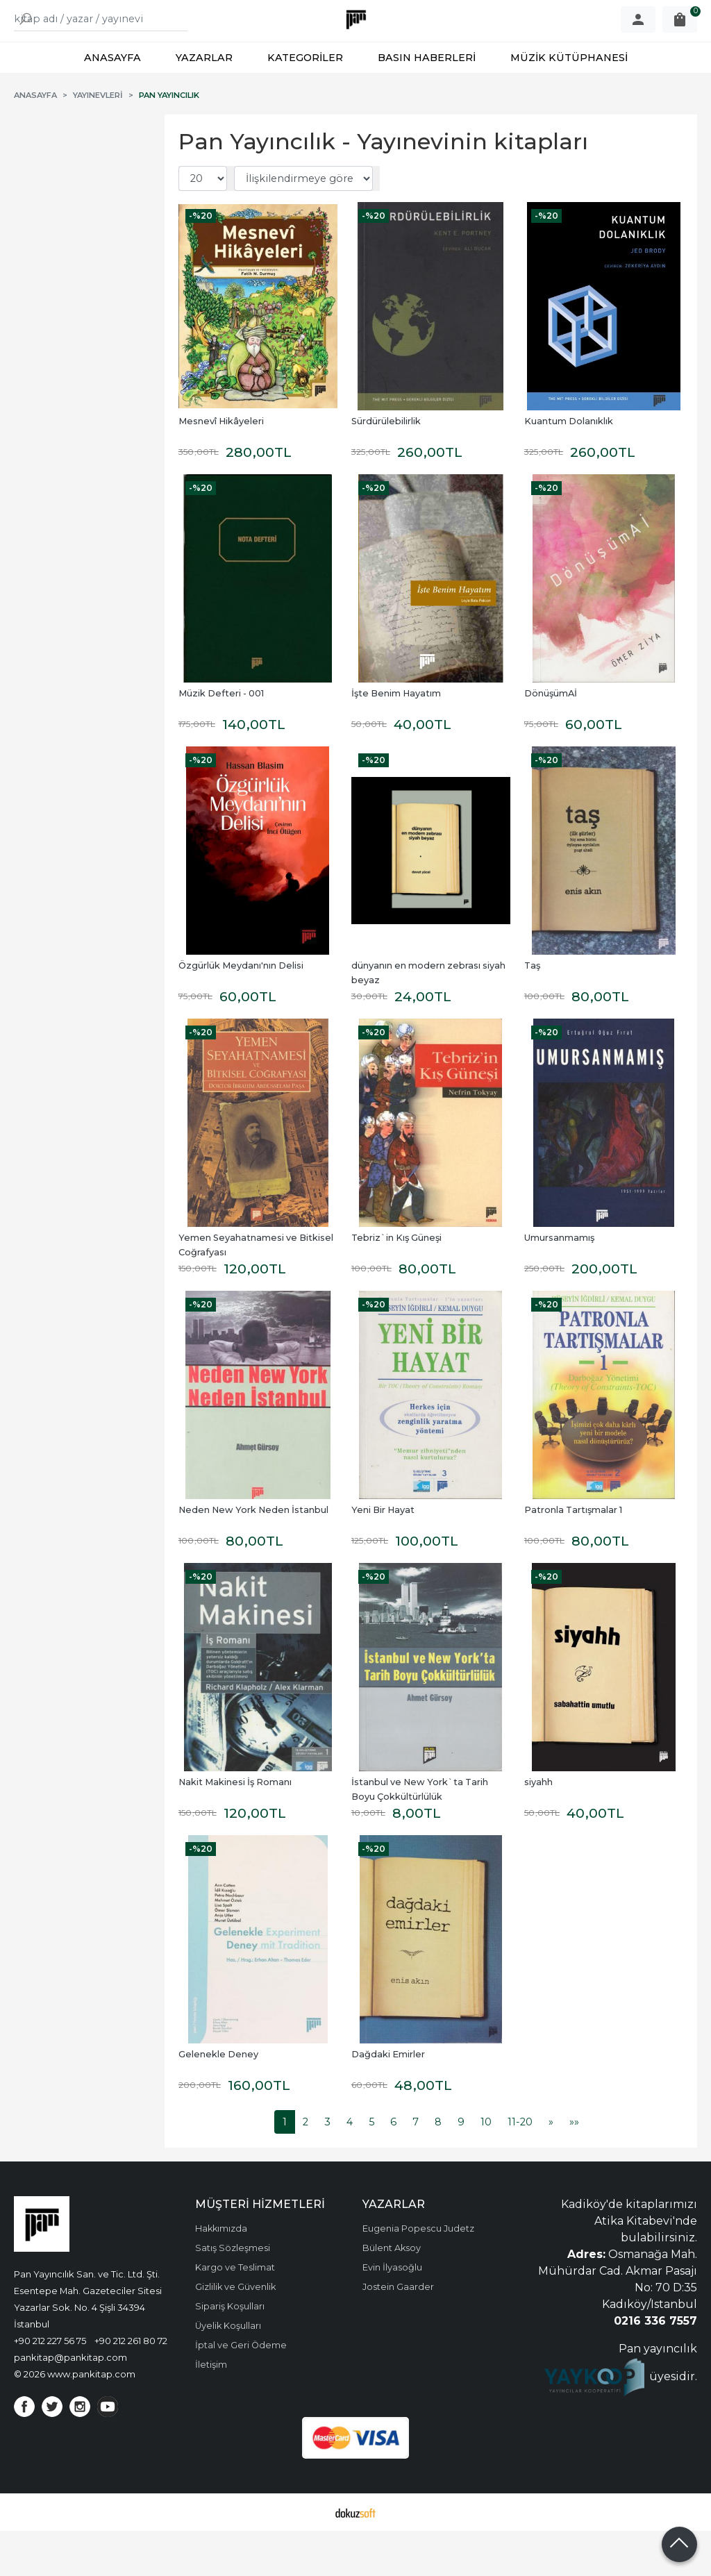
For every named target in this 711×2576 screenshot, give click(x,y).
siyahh (538, 1827)
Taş (532, 1010)
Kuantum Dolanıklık (568, 466)
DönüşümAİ (550, 738)
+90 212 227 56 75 (50, 2385)
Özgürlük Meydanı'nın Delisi (240, 1010)
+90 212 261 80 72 (130, 2385)
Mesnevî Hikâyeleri (221, 466)
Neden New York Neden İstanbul (253, 1555)
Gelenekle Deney (218, 2099)
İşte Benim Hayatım (396, 738)
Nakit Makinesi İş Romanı (235, 1827)
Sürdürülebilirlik (386, 466)
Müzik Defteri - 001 (221, 738)
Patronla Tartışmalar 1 (573, 1555)
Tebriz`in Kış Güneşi (396, 1283)
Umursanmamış (559, 1283)
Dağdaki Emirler (388, 2099)
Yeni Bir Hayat (383, 1555)
